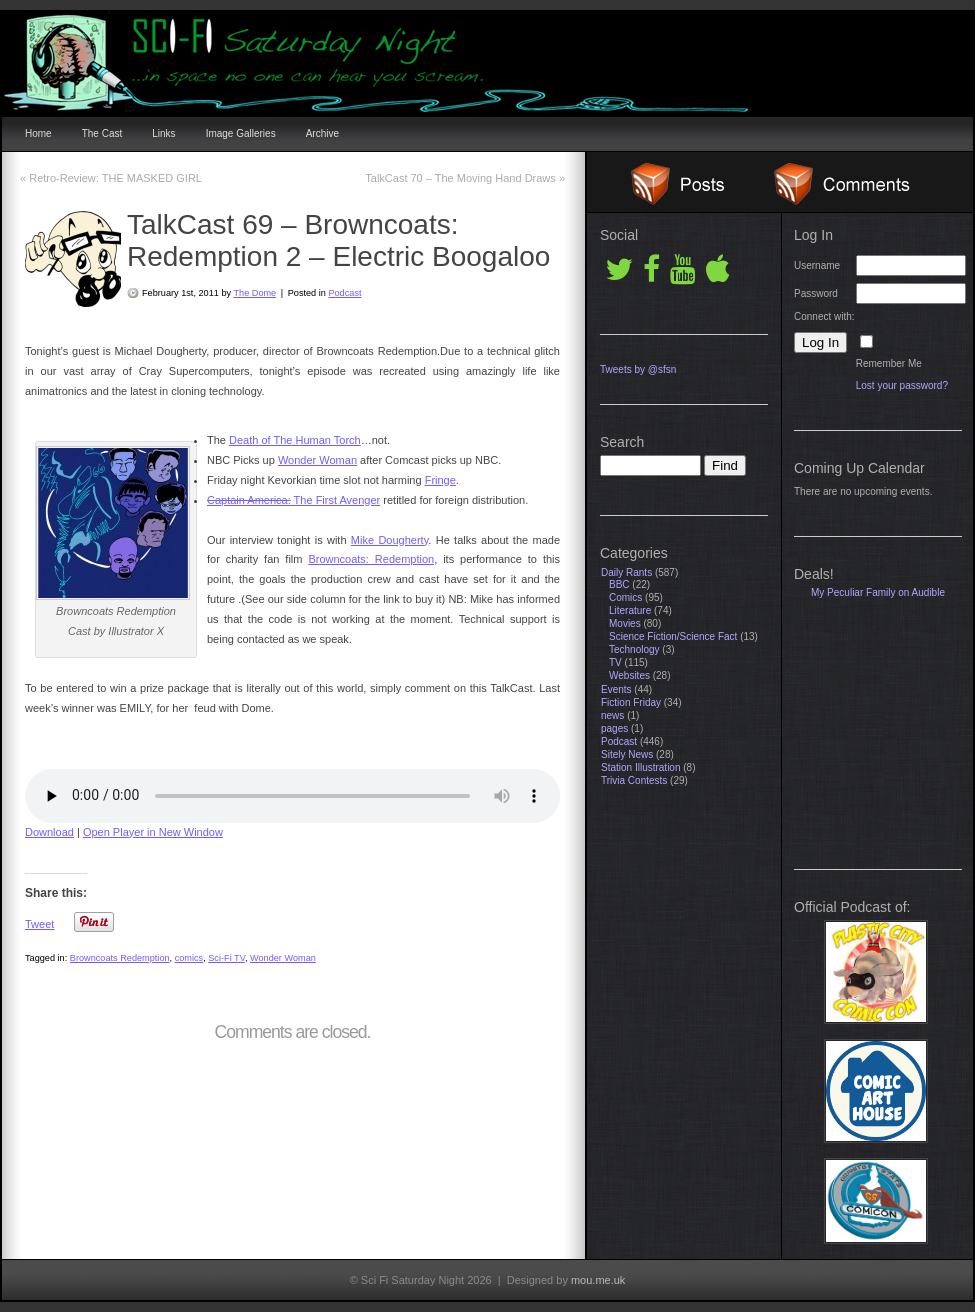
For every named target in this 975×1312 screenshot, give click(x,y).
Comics (625, 597)
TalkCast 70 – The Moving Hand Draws (465, 178)
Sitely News (627, 754)
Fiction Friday (631, 702)
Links (163, 133)
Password (816, 293)
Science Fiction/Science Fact (673, 636)
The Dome (254, 293)
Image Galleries (241, 133)
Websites (629, 675)
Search (622, 442)
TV (615, 662)
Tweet (39, 924)
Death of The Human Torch (295, 440)
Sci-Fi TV (226, 958)
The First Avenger (293, 500)
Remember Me (889, 363)
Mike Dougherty (389, 540)
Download (49, 832)
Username (817, 265)
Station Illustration (641, 767)
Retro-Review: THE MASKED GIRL (111, 178)
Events (616, 689)
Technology (634, 649)
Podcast (344, 293)
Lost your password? (902, 385)
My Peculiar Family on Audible (878, 592)
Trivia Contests (634, 780)
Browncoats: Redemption (371, 559)
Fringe (440, 480)
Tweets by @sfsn (638, 369)
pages (614, 728)
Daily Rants (626, 572)
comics (189, 958)
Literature (630, 610)
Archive (322, 133)
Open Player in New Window (153, 832)
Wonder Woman (317, 460)
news (612, 715)
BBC (619, 584)
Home (38, 133)
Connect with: (824, 316)
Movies (625, 623)
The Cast (102, 133)
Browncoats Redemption (120, 958)
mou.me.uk (598, 1280)
